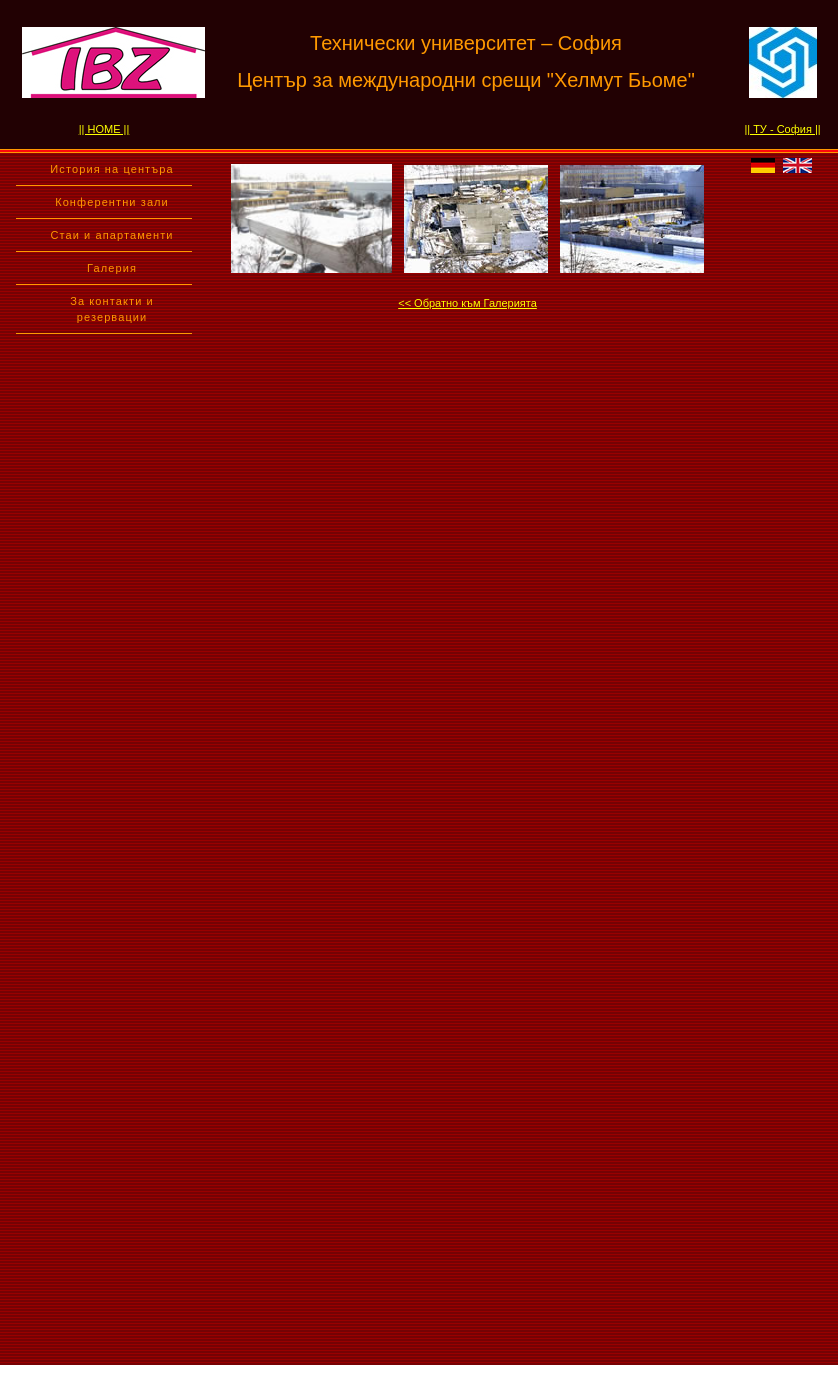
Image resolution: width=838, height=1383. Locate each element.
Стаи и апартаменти (111, 235)
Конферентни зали (112, 202)
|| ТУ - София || (782, 129)
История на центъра (111, 169)
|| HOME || (104, 129)
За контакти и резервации (112, 309)
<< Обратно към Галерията (467, 303)
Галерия (112, 268)
